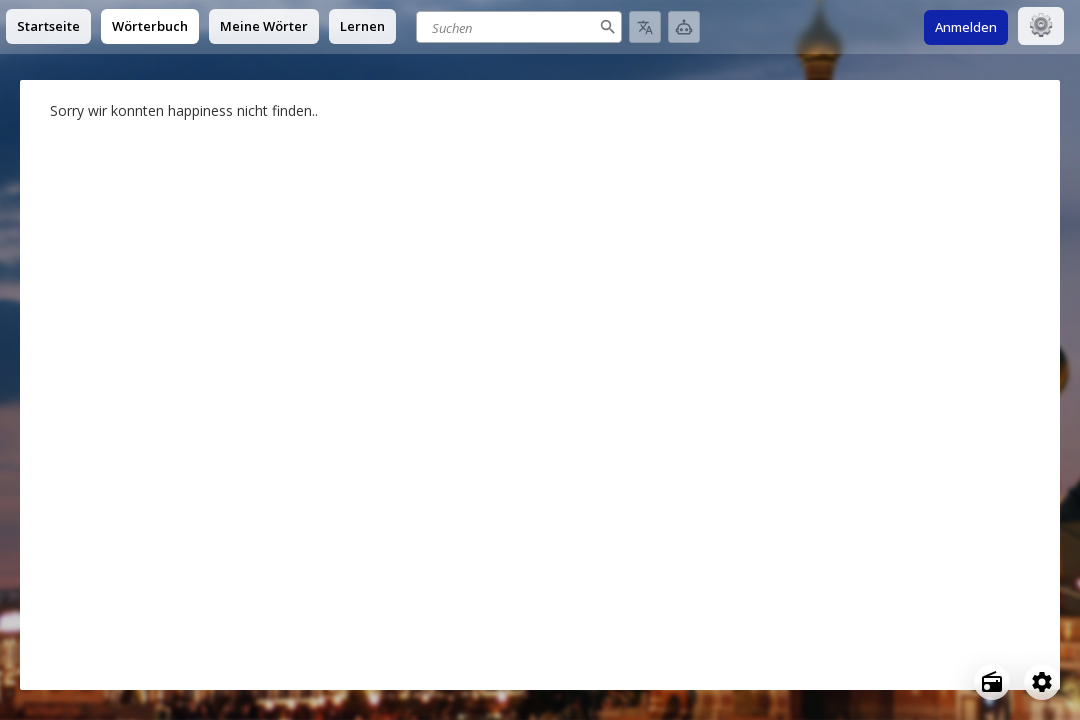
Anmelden (966, 27)
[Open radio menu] (992, 682)
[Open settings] (1042, 682)
